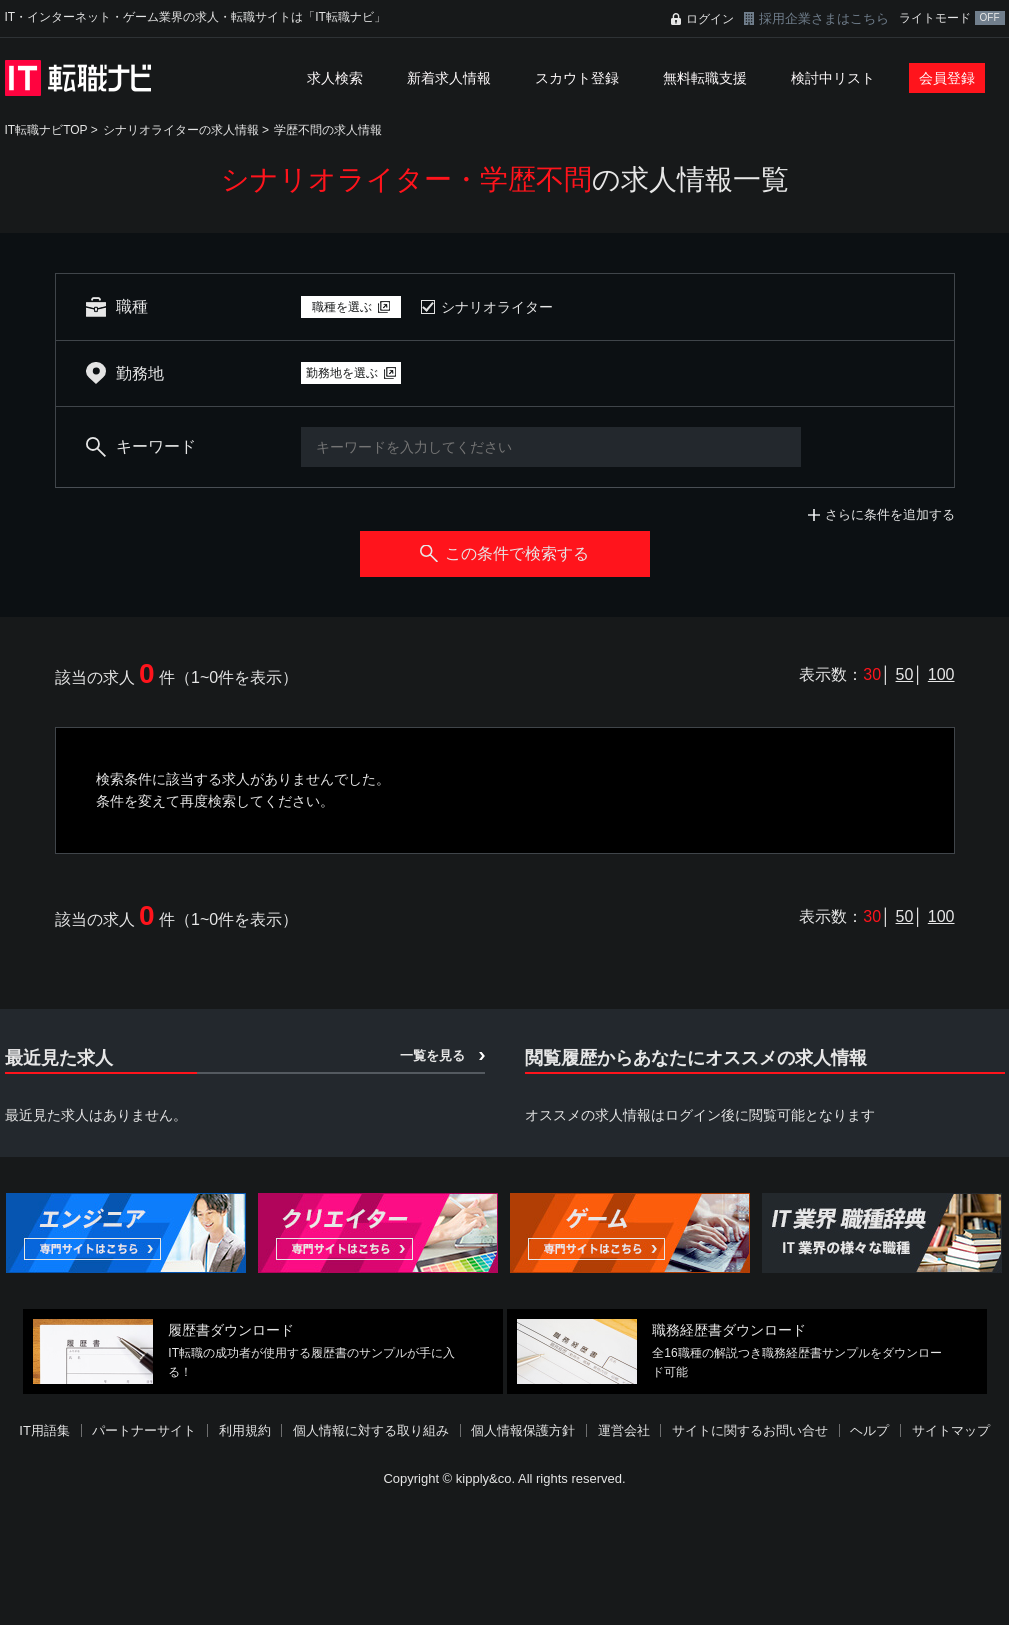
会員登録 (947, 78)
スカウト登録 (577, 78)
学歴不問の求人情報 (328, 130)
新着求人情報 (449, 78)
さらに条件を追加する (890, 514)
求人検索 (335, 78)
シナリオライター (497, 307)
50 (905, 674)
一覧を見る (432, 1055)
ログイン (710, 19)
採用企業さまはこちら (824, 18)
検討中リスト (833, 78)
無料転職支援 (705, 78)
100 (941, 674)
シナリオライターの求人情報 (181, 130)
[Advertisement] (505, 1559)
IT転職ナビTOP (46, 130)
